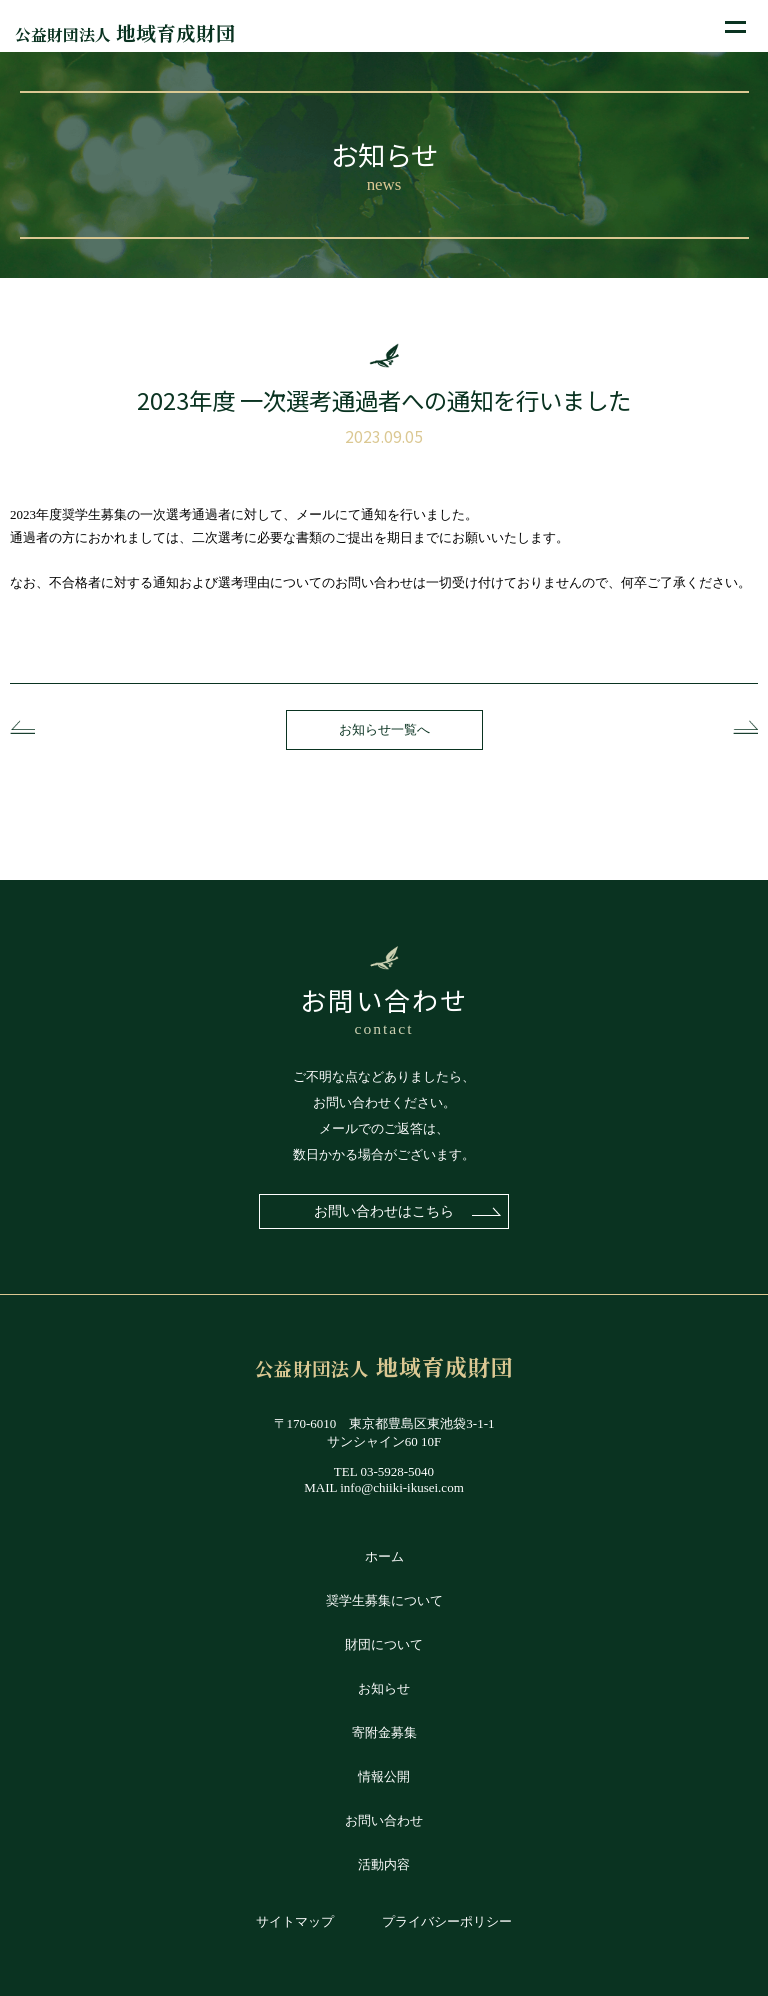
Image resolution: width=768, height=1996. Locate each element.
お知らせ (384, 1688)
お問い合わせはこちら (384, 1211)
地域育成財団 (125, 33)
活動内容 (384, 1864)
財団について (384, 1644)
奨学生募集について (384, 1600)
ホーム (384, 1556)
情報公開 (384, 1776)
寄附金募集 (384, 1732)
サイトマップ (295, 1921)
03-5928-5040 (397, 1471)
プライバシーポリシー (447, 1921)
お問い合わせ (384, 1820)
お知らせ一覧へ (384, 729)
